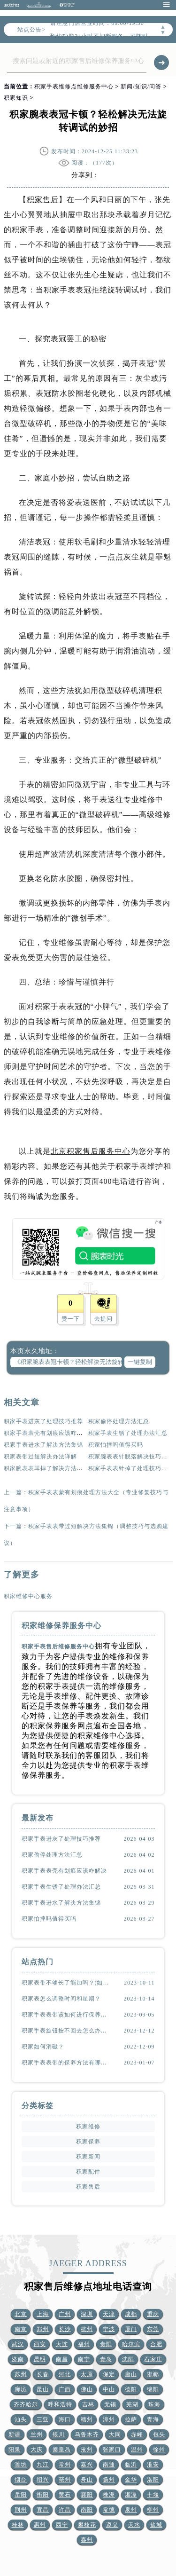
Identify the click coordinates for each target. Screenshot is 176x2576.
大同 (115, 2434)
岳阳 (21, 2494)
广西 (65, 2389)
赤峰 (137, 2434)
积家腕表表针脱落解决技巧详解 (131, 1456)
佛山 (87, 2389)
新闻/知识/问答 (141, 86)
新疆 (14, 2434)
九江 (43, 2464)
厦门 (131, 2329)
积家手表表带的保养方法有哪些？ (67, 2062)
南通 (109, 2464)
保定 (109, 2374)
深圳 (87, 2314)
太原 (87, 2374)
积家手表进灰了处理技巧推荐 (43, 1421)
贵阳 (106, 2344)
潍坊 (21, 2464)
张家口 (112, 2449)
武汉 (18, 2344)
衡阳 (43, 2494)
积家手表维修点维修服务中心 (74, 86)
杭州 (87, 2329)
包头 (159, 2434)
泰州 (87, 2540)
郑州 (43, 2329)
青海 (153, 2419)
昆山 (43, 2389)
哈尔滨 (131, 2344)
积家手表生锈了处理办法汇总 (128, 1433)
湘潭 (131, 2494)
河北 (65, 2374)
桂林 (18, 2524)
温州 (137, 2449)
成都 (131, 2314)
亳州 (65, 2479)
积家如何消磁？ (43, 2046)
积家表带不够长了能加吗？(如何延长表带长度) (67, 1982)
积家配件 (88, 2171)
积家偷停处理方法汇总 (118, 1421)
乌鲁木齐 (87, 2434)
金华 (131, 2479)
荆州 (21, 2509)
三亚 (43, 2419)
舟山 (87, 2479)
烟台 (21, 2479)
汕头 (21, 2419)
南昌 (62, 2359)
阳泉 (14, 2449)
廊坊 (21, 2389)
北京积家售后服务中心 (90, 1151)
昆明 (40, 2359)
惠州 (40, 2524)
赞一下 (70, 1319)
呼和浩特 (60, 2404)
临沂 (131, 2464)
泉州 (131, 2509)
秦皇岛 (62, 2449)
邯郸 (153, 2374)
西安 (40, 2344)
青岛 (106, 2359)
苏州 (21, 2374)
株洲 (109, 2494)
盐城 (156, 2524)
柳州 (153, 2509)
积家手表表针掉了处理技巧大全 (131, 1468)
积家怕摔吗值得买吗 (115, 1445)
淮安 (153, 2464)
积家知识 (16, 98)
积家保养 (88, 2141)
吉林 (88, 2404)
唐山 (131, 2374)
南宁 (84, 2359)
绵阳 (153, 2389)
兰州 (37, 2434)
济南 (18, 2359)
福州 (84, 2344)
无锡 (110, 2404)
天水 (134, 2524)
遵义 (112, 2524)
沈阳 (128, 2359)
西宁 (62, 2524)
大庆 (37, 2449)
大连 (62, 2344)
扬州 (109, 2479)
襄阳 (87, 2494)
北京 (21, 2314)
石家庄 (153, 2359)
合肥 (156, 2344)
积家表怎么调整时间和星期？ (61, 1998)
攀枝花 (87, 2524)
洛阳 (153, 2479)
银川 (59, 2434)
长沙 (65, 2329)
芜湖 (132, 2404)
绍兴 (43, 2479)
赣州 (87, 2419)
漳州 (109, 2419)
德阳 (131, 2389)
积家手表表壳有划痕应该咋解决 (46, 1433)
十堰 (153, 2494)
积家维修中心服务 (28, 1596)
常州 (65, 2464)
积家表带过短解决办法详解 (40, 1456)
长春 (43, 2374)
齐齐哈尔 (26, 2404)
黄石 (65, 2494)
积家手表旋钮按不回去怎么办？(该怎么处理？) (67, 2030)
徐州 (159, 2449)
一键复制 (140, 1361)
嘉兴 (87, 2464)
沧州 (87, 2449)
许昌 (65, 2509)
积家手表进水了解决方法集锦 (43, 1445)
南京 (21, 2329)
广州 (65, 2314)
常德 (109, 2509)
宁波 (109, 2329)
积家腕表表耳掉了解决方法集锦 (46, 1468)
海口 (65, 2419)
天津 (109, 2314)
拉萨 (131, 2419)
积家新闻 (88, 2156)
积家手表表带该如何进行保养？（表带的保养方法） (67, 2014)
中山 (109, 2389)
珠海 (154, 2404)
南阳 (87, 2509)
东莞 (153, 2329)
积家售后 (43, 200)
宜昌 (43, 2509)
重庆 (153, 2314)
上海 (43, 2314)
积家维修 (88, 2126)
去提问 (103, 1319)
